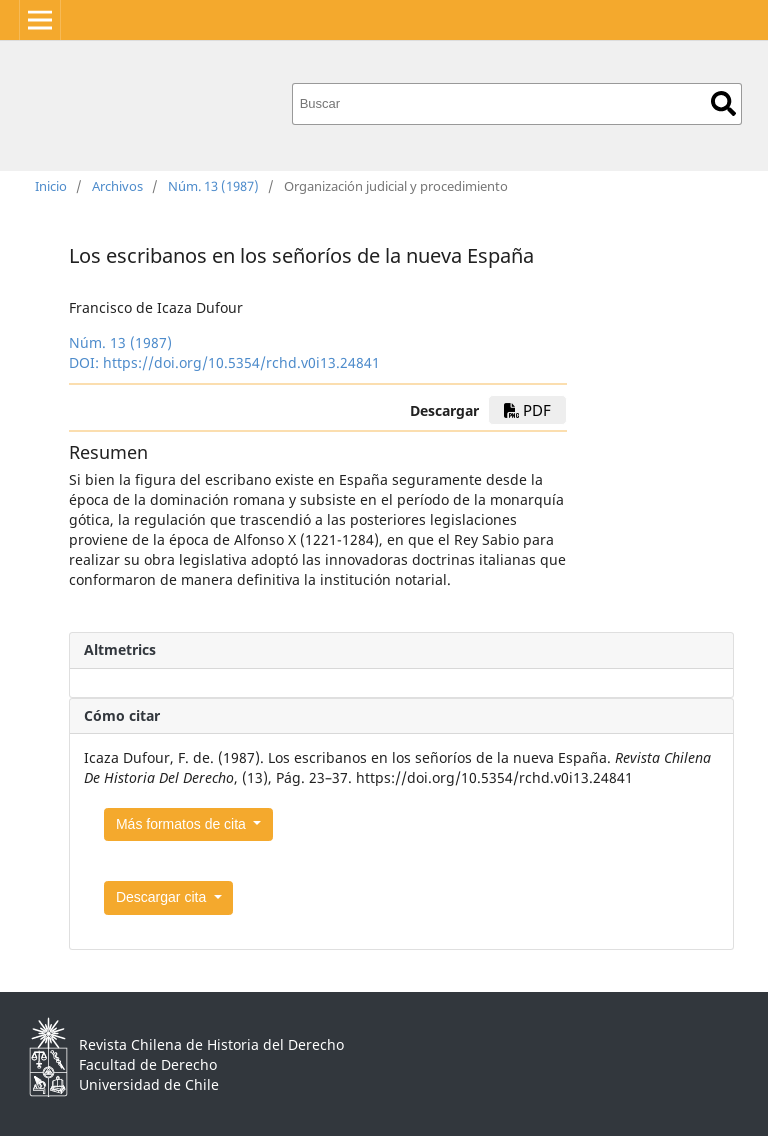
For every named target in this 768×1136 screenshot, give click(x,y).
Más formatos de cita (183, 824)
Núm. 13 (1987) (213, 186)
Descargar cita (163, 897)
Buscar (723, 103)
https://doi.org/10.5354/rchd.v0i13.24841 (241, 362)
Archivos (117, 186)
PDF (527, 410)
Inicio (51, 186)
